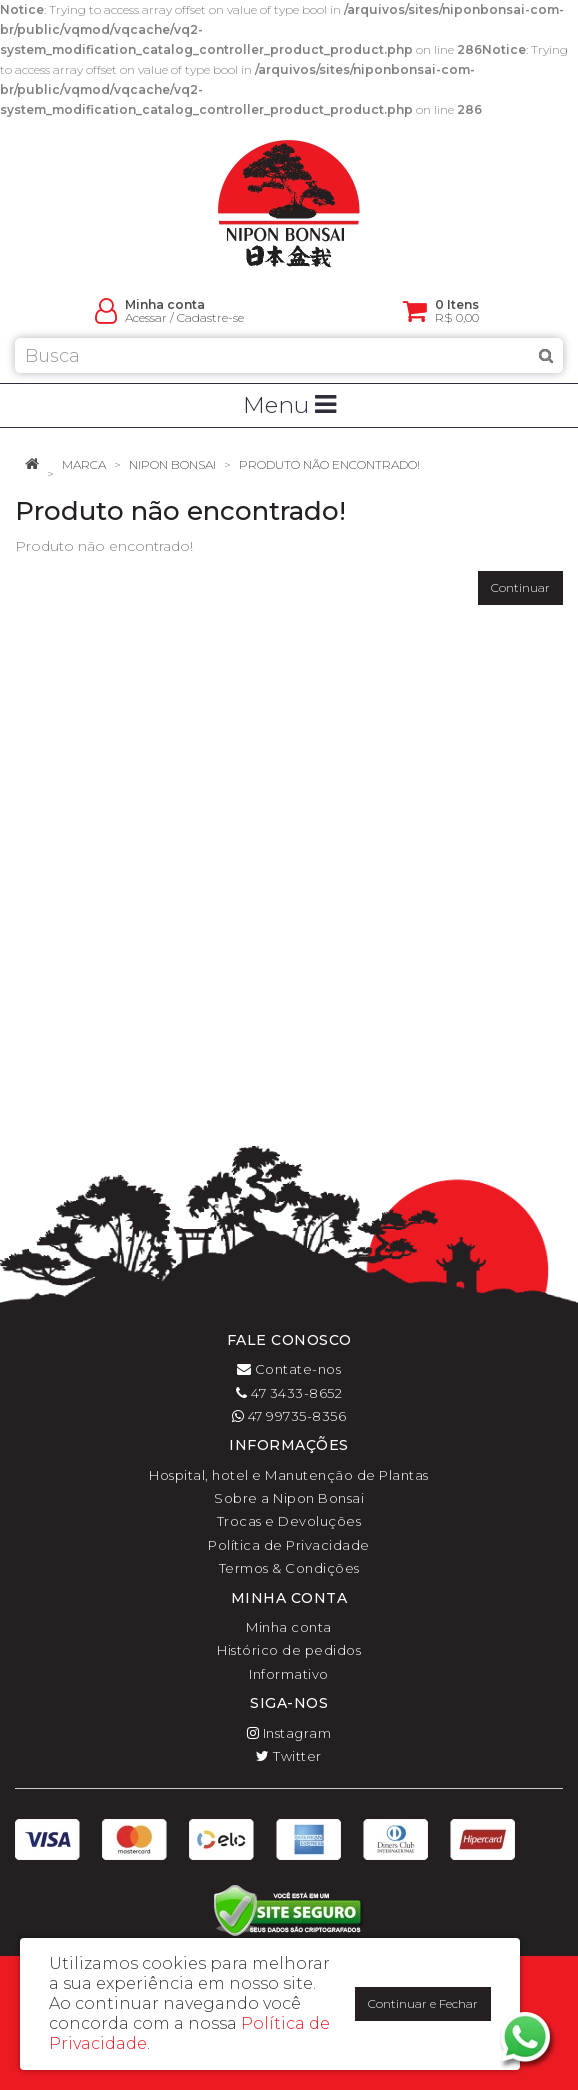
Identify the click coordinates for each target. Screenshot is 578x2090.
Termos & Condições (289, 1568)
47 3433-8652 (289, 1393)
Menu (289, 405)
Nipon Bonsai (172, 464)
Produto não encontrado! (329, 464)
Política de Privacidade (289, 1545)
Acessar (146, 317)
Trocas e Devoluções (289, 1521)
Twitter (289, 1756)
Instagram (289, 1733)
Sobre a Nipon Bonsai (289, 1498)
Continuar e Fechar (423, 2003)
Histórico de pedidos (289, 1650)
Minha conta (289, 1627)
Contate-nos (289, 1369)
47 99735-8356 (289, 1416)
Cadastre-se (210, 317)
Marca (84, 464)
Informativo (289, 1674)
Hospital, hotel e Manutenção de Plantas (289, 1475)
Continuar (520, 587)
